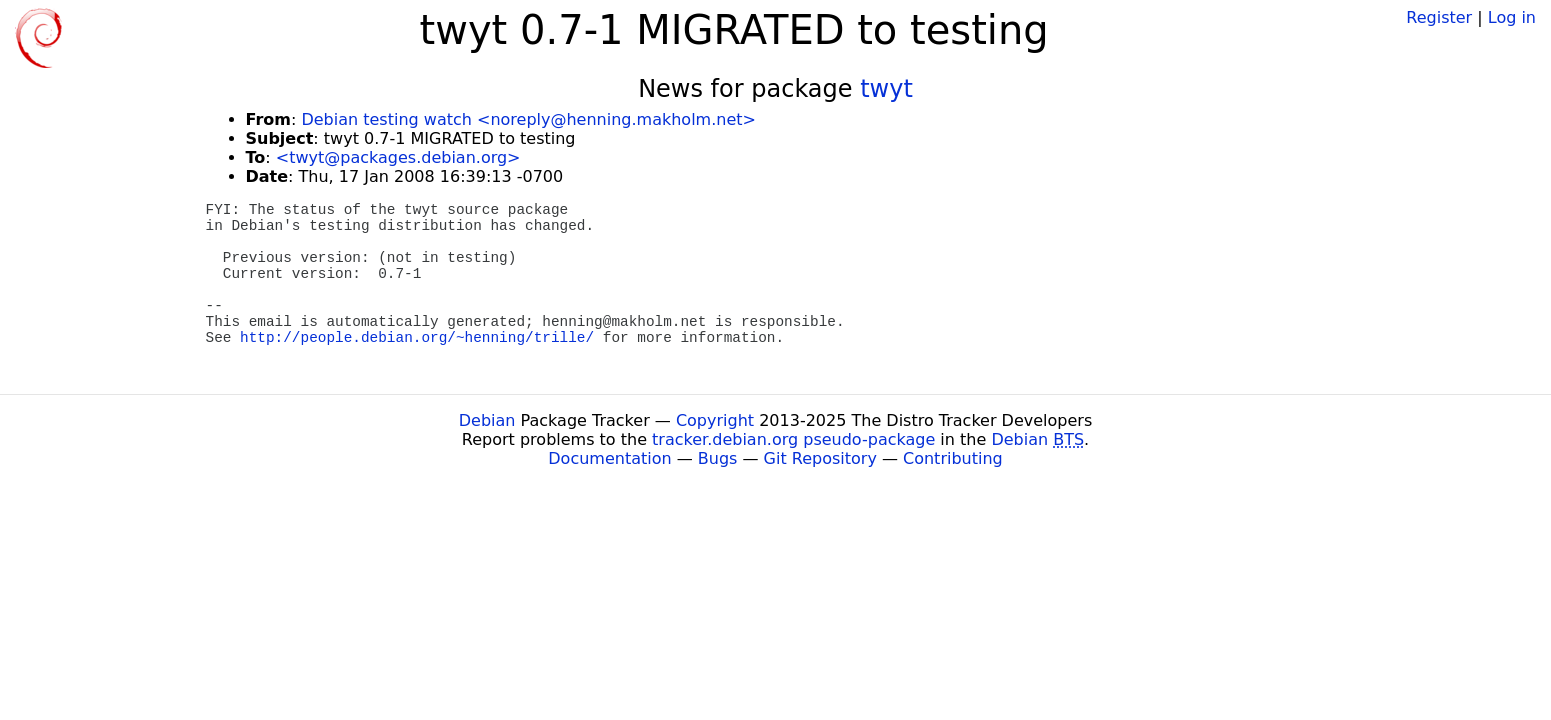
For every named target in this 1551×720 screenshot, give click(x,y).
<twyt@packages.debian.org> (398, 157)
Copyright (715, 420)
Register (1439, 17)
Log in (1512, 17)
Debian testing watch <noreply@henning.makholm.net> (528, 119)
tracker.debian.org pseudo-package (793, 439)
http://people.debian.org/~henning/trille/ (417, 338)
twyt (886, 89)
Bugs (718, 458)
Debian (487, 420)
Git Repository (820, 458)
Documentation (609, 458)
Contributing (953, 458)
